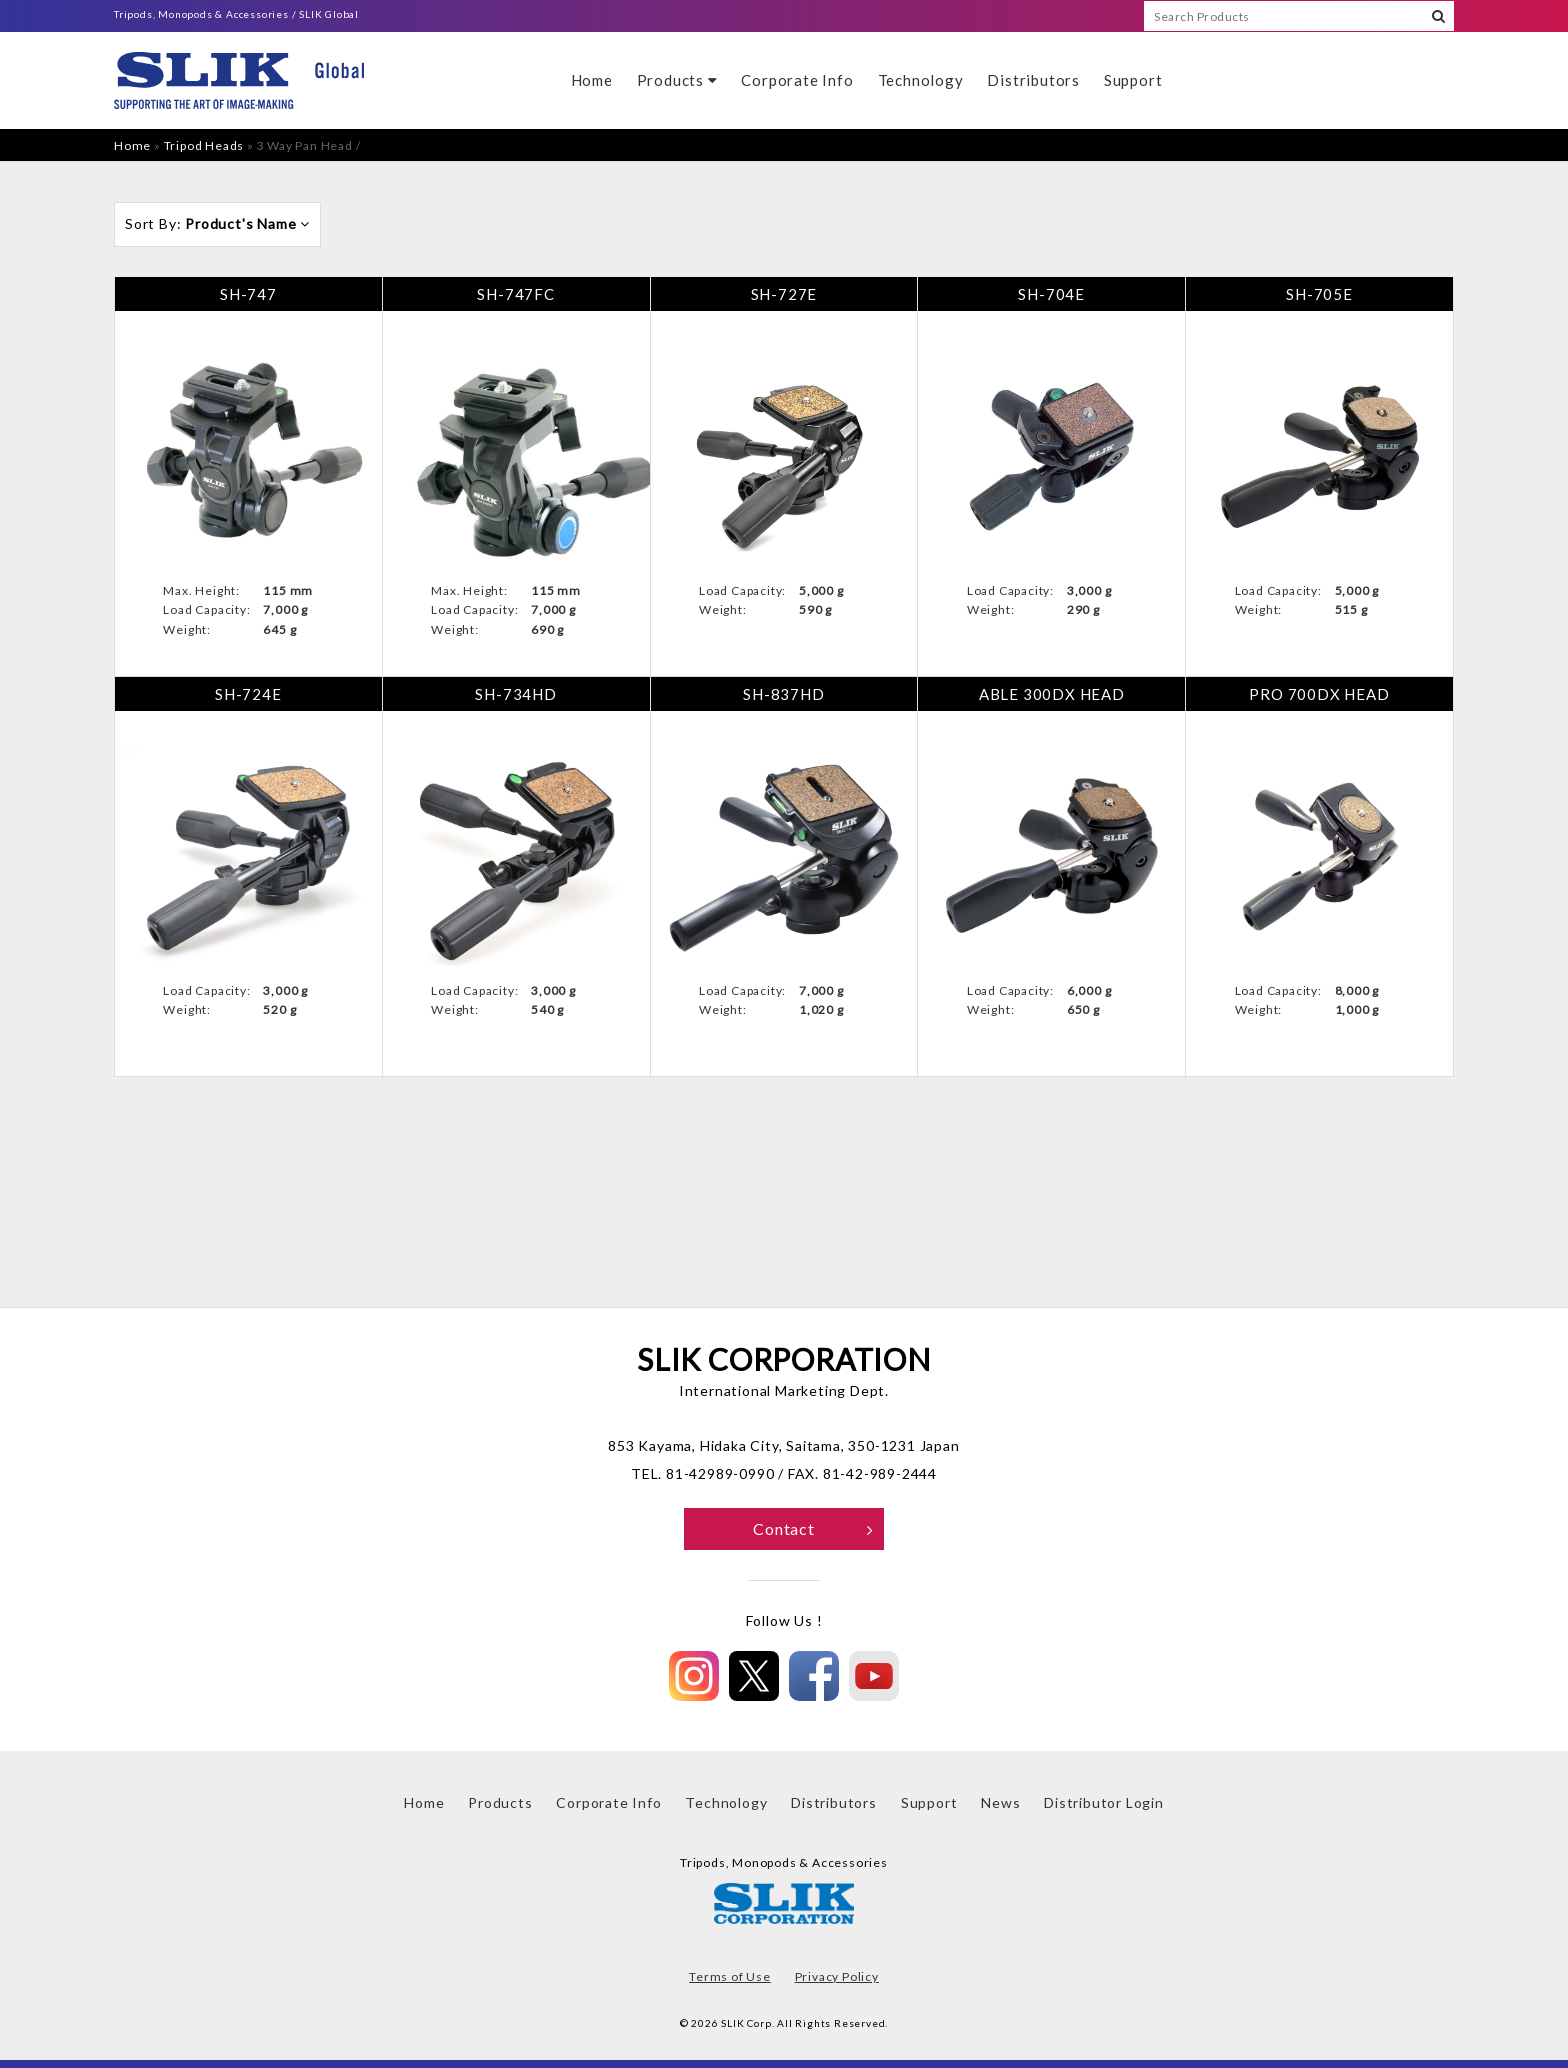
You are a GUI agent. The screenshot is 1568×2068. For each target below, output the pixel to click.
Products (677, 80)
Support (1133, 80)
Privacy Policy (837, 1976)
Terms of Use (730, 1976)
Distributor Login (1104, 1802)
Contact (813, 1528)
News (1000, 1802)
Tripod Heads (204, 145)
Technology (921, 80)
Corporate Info (797, 80)
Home (592, 80)
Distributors (1033, 80)
